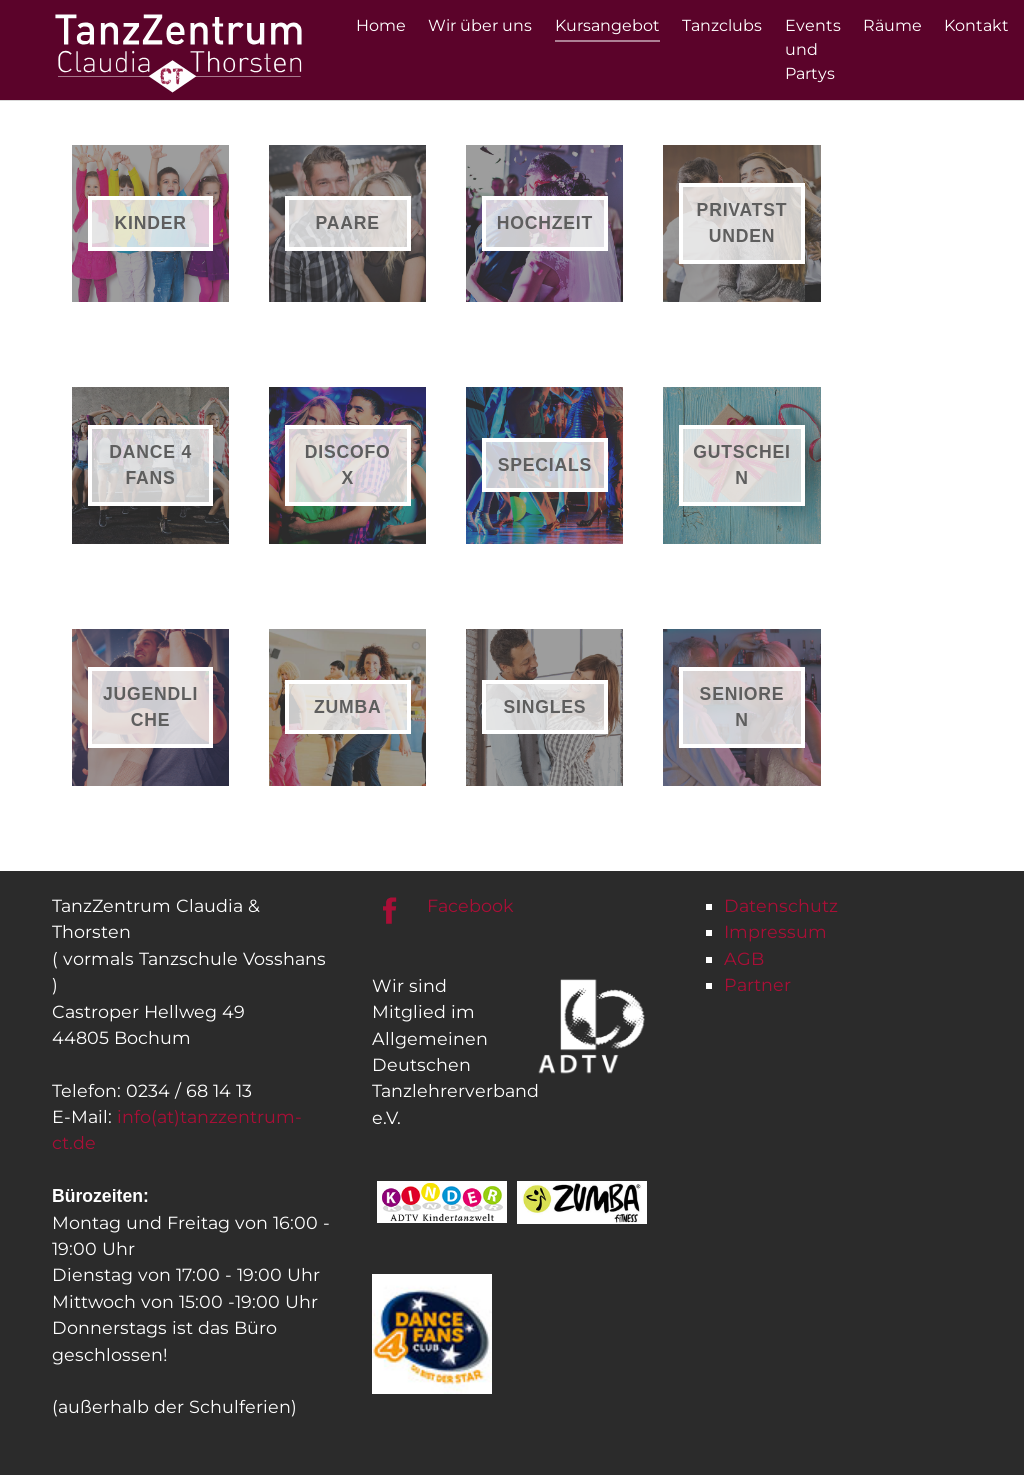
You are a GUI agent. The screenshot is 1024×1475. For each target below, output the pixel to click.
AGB (744, 958)
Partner (757, 984)
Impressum (775, 931)
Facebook (470, 905)
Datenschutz (781, 905)
